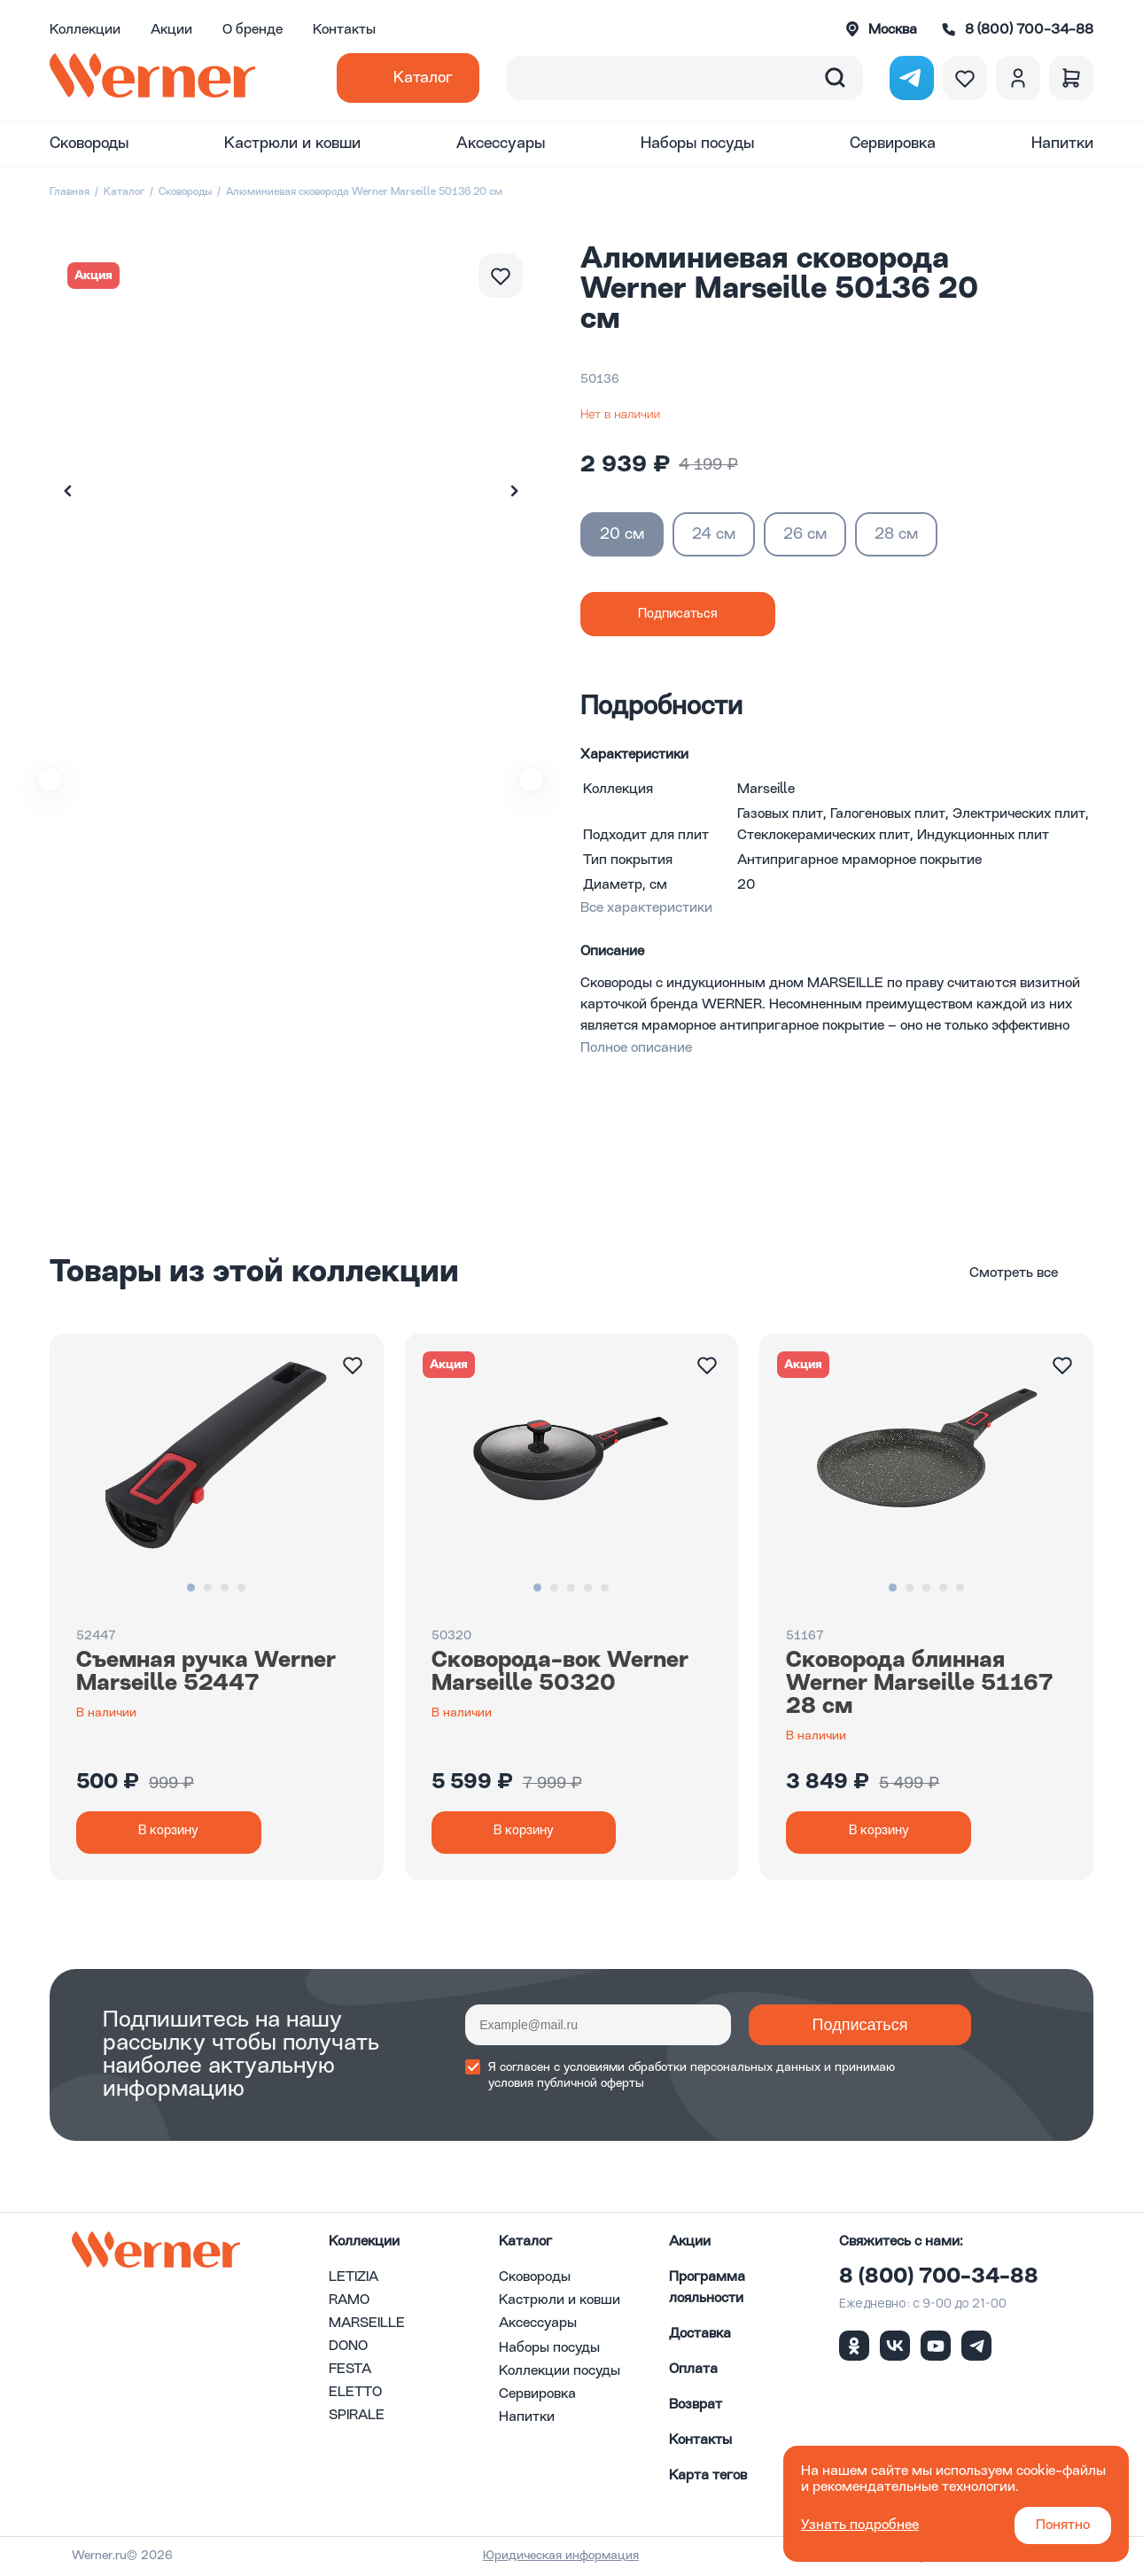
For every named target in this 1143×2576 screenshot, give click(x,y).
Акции (171, 30)
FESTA (350, 2371)
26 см (805, 534)
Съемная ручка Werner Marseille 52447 (206, 1672)
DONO (348, 2348)
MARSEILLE (367, 2325)
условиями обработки (625, 2069)
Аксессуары (500, 144)
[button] (514, 491)
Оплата (693, 2371)
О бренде (252, 30)
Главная (69, 192)
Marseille (766, 789)
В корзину (174, 1833)
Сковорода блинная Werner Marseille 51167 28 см (920, 1683)
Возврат (695, 2407)
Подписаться (837, 2026)
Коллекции (85, 30)
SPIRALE (357, 2417)
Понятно (1063, 2525)
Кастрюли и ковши (292, 144)
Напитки (1062, 144)
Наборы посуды (697, 144)
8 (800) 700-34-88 (938, 2279)
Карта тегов (708, 2478)
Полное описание (636, 1048)
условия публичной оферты (566, 2085)
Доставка (700, 2336)
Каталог (423, 78)
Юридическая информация (580, 2557)
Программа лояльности (707, 2290)
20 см (622, 534)
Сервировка (893, 144)
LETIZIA (353, 2279)
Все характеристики (646, 908)
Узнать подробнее (860, 2525)
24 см (713, 534)
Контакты (344, 30)
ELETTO (355, 2394)
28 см (896, 534)
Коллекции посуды (559, 2373)
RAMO (349, 2302)
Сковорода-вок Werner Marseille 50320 (560, 1672)
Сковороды (89, 144)
